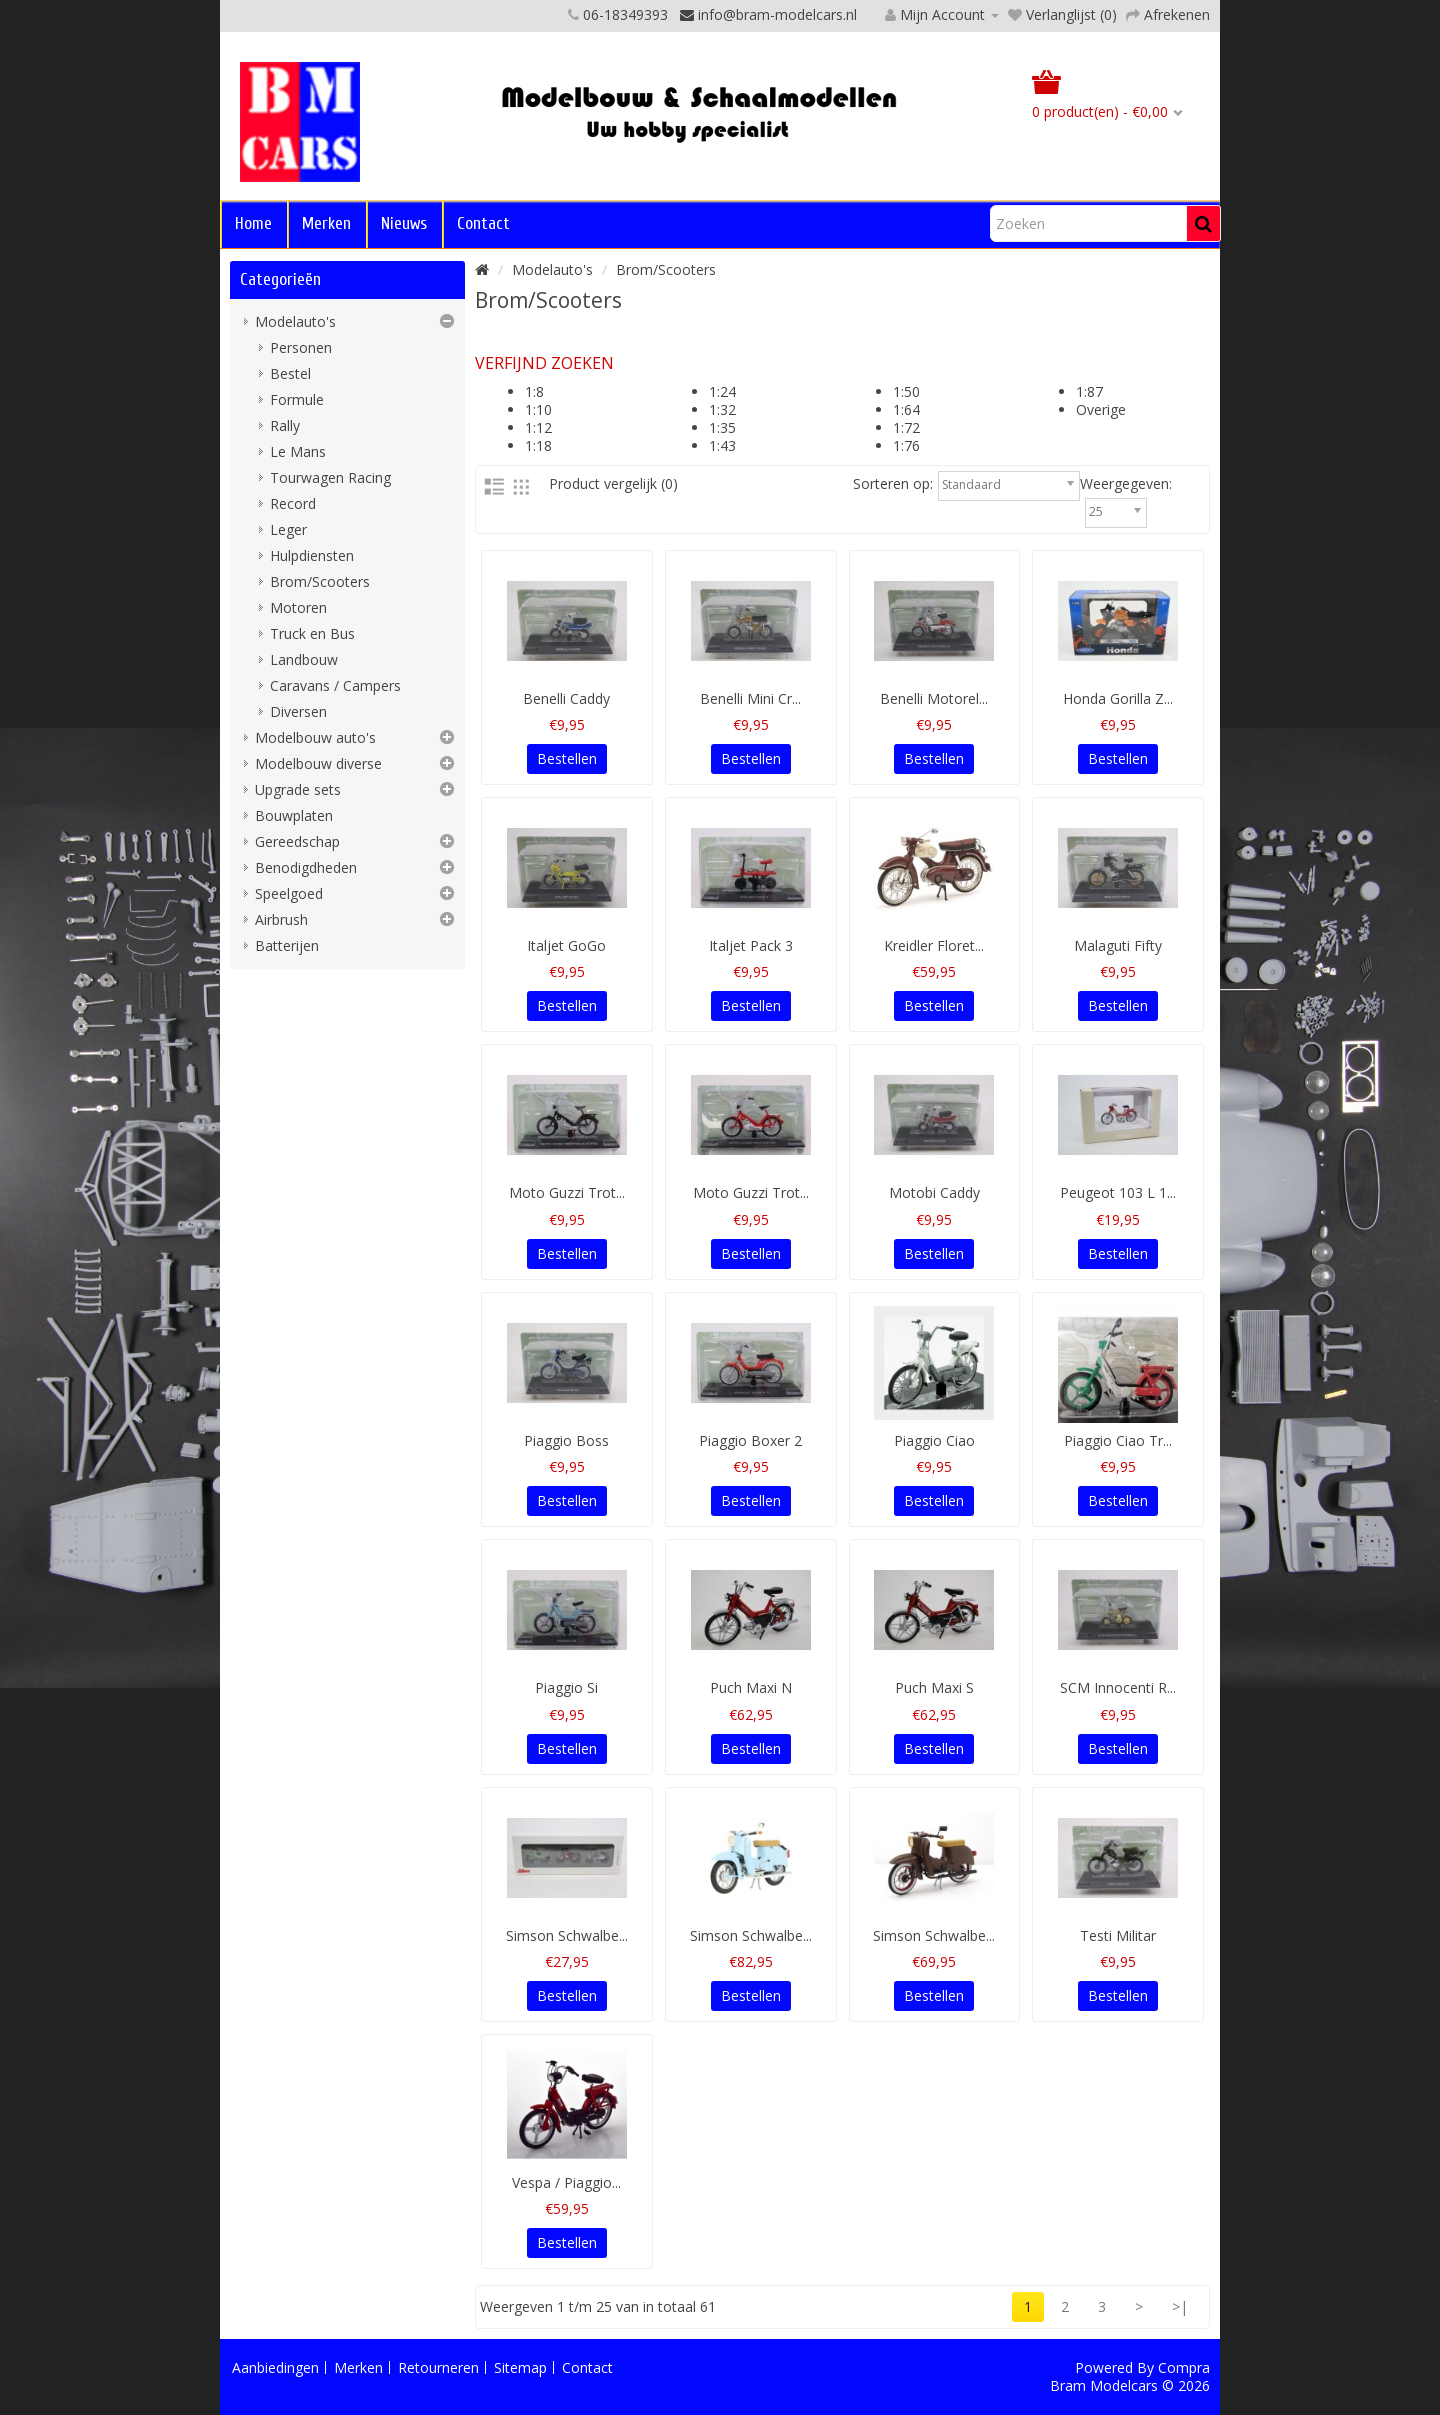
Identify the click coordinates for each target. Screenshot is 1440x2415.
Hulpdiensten (312, 555)
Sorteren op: (893, 484)
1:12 (538, 427)
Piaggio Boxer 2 (750, 1440)
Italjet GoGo (566, 945)
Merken (326, 223)
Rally (285, 425)
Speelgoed (289, 893)
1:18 (538, 445)
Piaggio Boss (566, 1440)
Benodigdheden (306, 867)
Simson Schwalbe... (567, 1935)
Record (293, 503)
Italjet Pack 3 (751, 945)
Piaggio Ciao (934, 1440)
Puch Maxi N (751, 1687)
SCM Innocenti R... (1118, 1687)
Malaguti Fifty (1118, 945)
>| (1180, 2306)
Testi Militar (1118, 1935)
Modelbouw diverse (318, 763)
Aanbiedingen (275, 2367)
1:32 (722, 409)
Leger (288, 529)
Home (253, 223)
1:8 (534, 391)
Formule (297, 399)
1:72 (906, 427)
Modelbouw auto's (315, 737)
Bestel (290, 373)
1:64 (906, 409)
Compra (1184, 2367)
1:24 (722, 391)
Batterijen (287, 945)
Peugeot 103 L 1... (1118, 1192)
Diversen (298, 711)
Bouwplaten (294, 815)
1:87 (1089, 391)
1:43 (722, 445)
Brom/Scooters (320, 581)
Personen (301, 347)
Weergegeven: (1126, 484)
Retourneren (438, 2367)
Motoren (298, 607)
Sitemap (520, 2367)
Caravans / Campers (335, 685)
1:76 (906, 445)
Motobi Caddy (934, 1192)
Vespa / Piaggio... (566, 2182)
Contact (483, 223)
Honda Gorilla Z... (1118, 698)
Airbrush (281, 919)
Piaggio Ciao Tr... (1118, 1440)
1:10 (538, 409)
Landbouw (304, 659)
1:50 (906, 391)
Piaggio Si (566, 1687)
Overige (1101, 409)
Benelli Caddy (566, 698)
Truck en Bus (312, 633)
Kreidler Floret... (934, 945)
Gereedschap (297, 841)
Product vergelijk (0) (613, 483)
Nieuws (404, 223)
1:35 (722, 427)
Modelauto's (295, 321)
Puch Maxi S (934, 1687)
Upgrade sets (298, 789)
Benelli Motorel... (934, 698)
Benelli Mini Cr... (750, 698)
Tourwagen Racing (330, 477)
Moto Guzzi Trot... (567, 1192)
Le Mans (298, 451)
